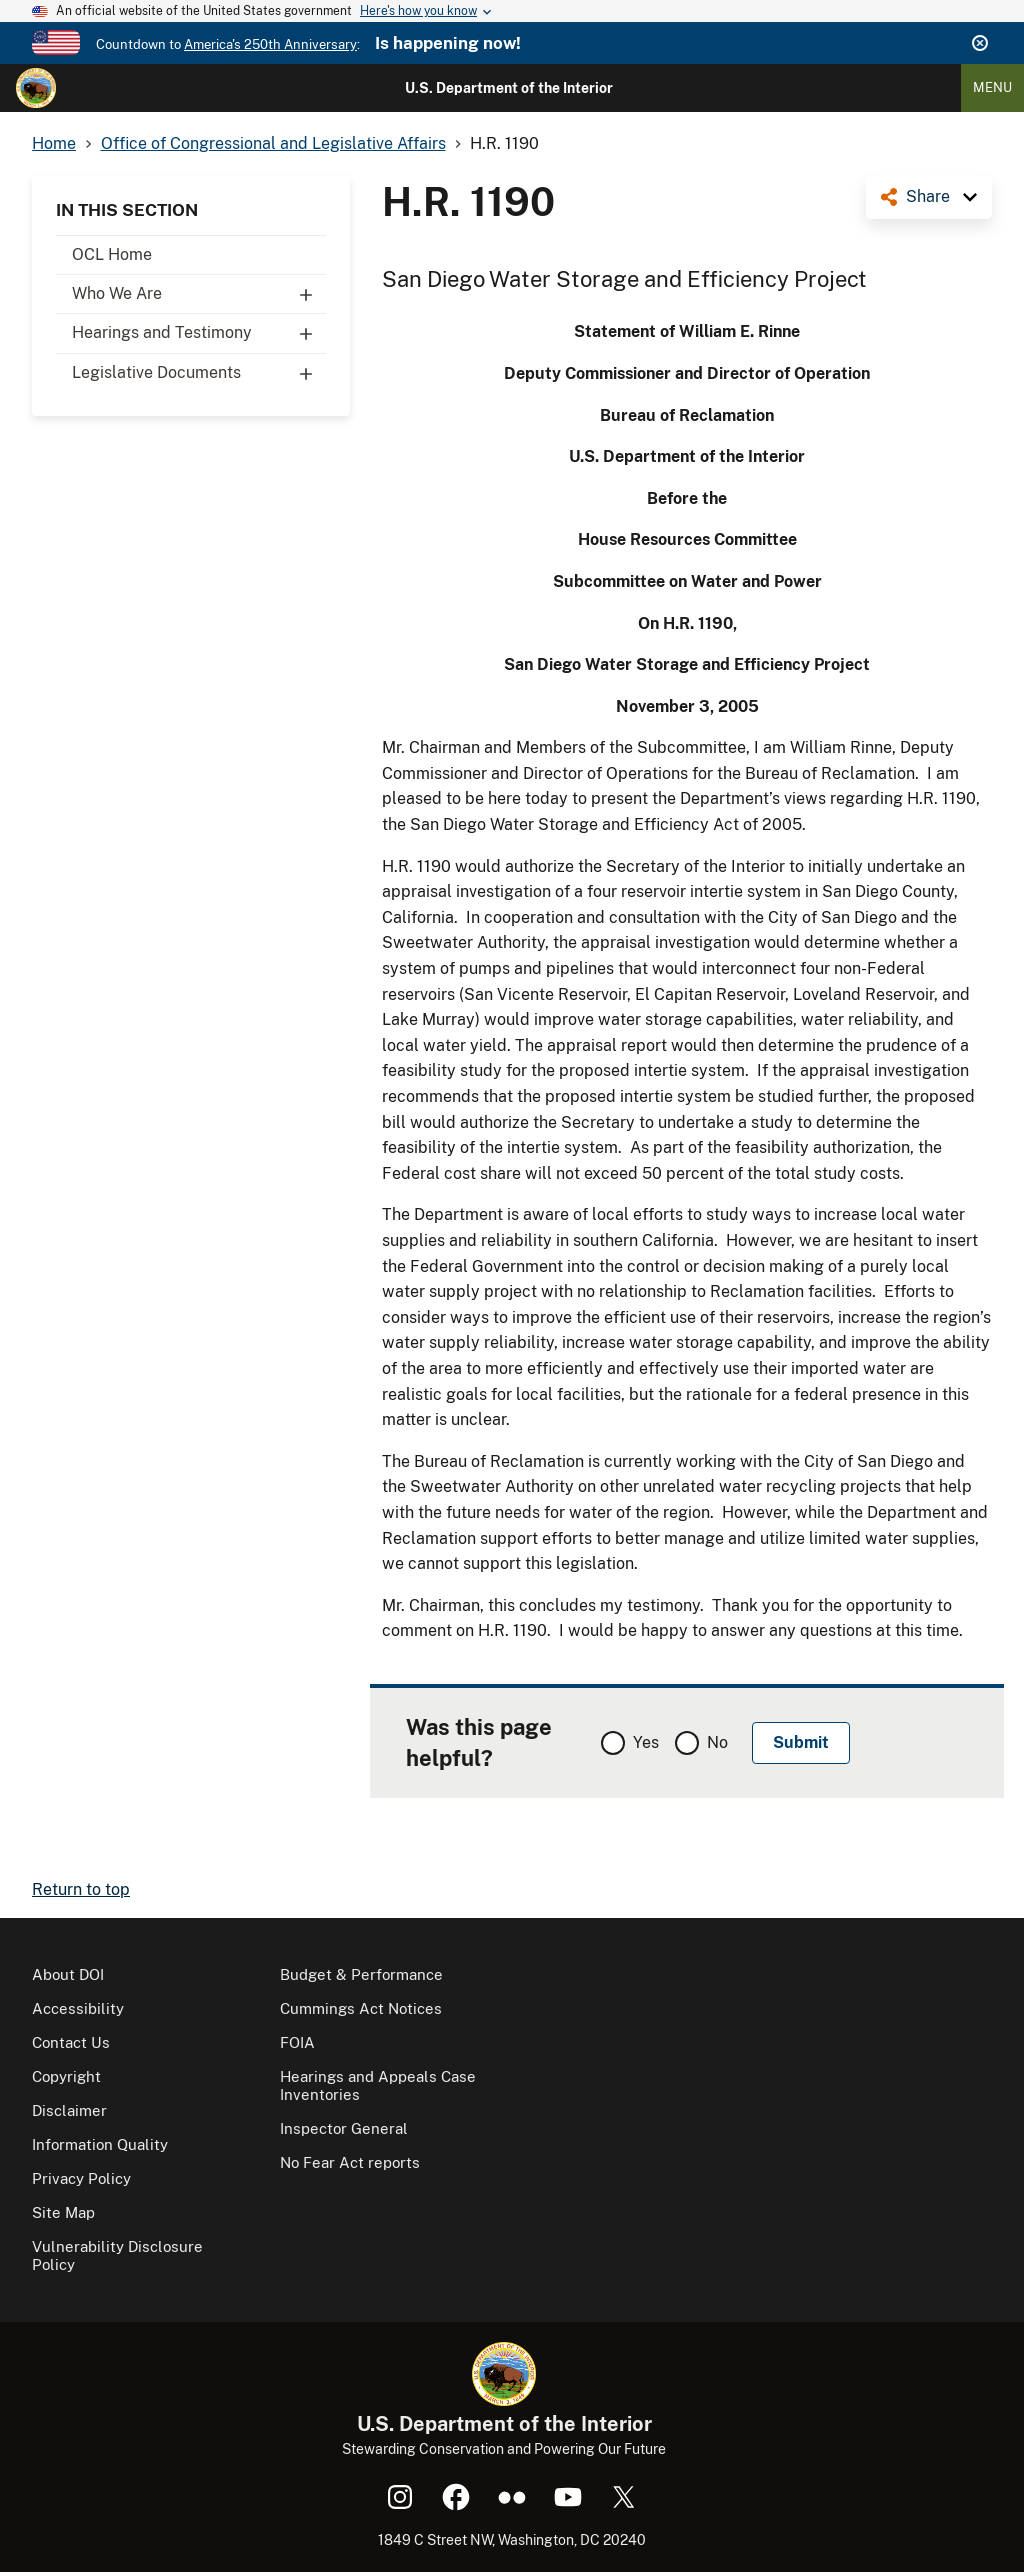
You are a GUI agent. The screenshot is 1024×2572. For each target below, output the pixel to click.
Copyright (66, 2076)
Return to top (81, 1889)
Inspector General (344, 2128)
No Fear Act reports (350, 2162)
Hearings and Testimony (199, 333)
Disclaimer (69, 2110)
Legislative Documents (199, 373)
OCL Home (112, 254)
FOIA (297, 2042)
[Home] (36, 88)
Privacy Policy (81, 2178)
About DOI (68, 1974)
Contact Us (71, 2042)
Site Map (63, 2212)
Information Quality (100, 2144)
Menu (992, 87)
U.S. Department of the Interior (509, 88)
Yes (646, 1742)
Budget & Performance (361, 1974)
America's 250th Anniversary (270, 44)
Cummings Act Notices (361, 2008)
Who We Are (199, 294)
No (717, 1742)
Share (928, 196)
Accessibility (78, 2008)
